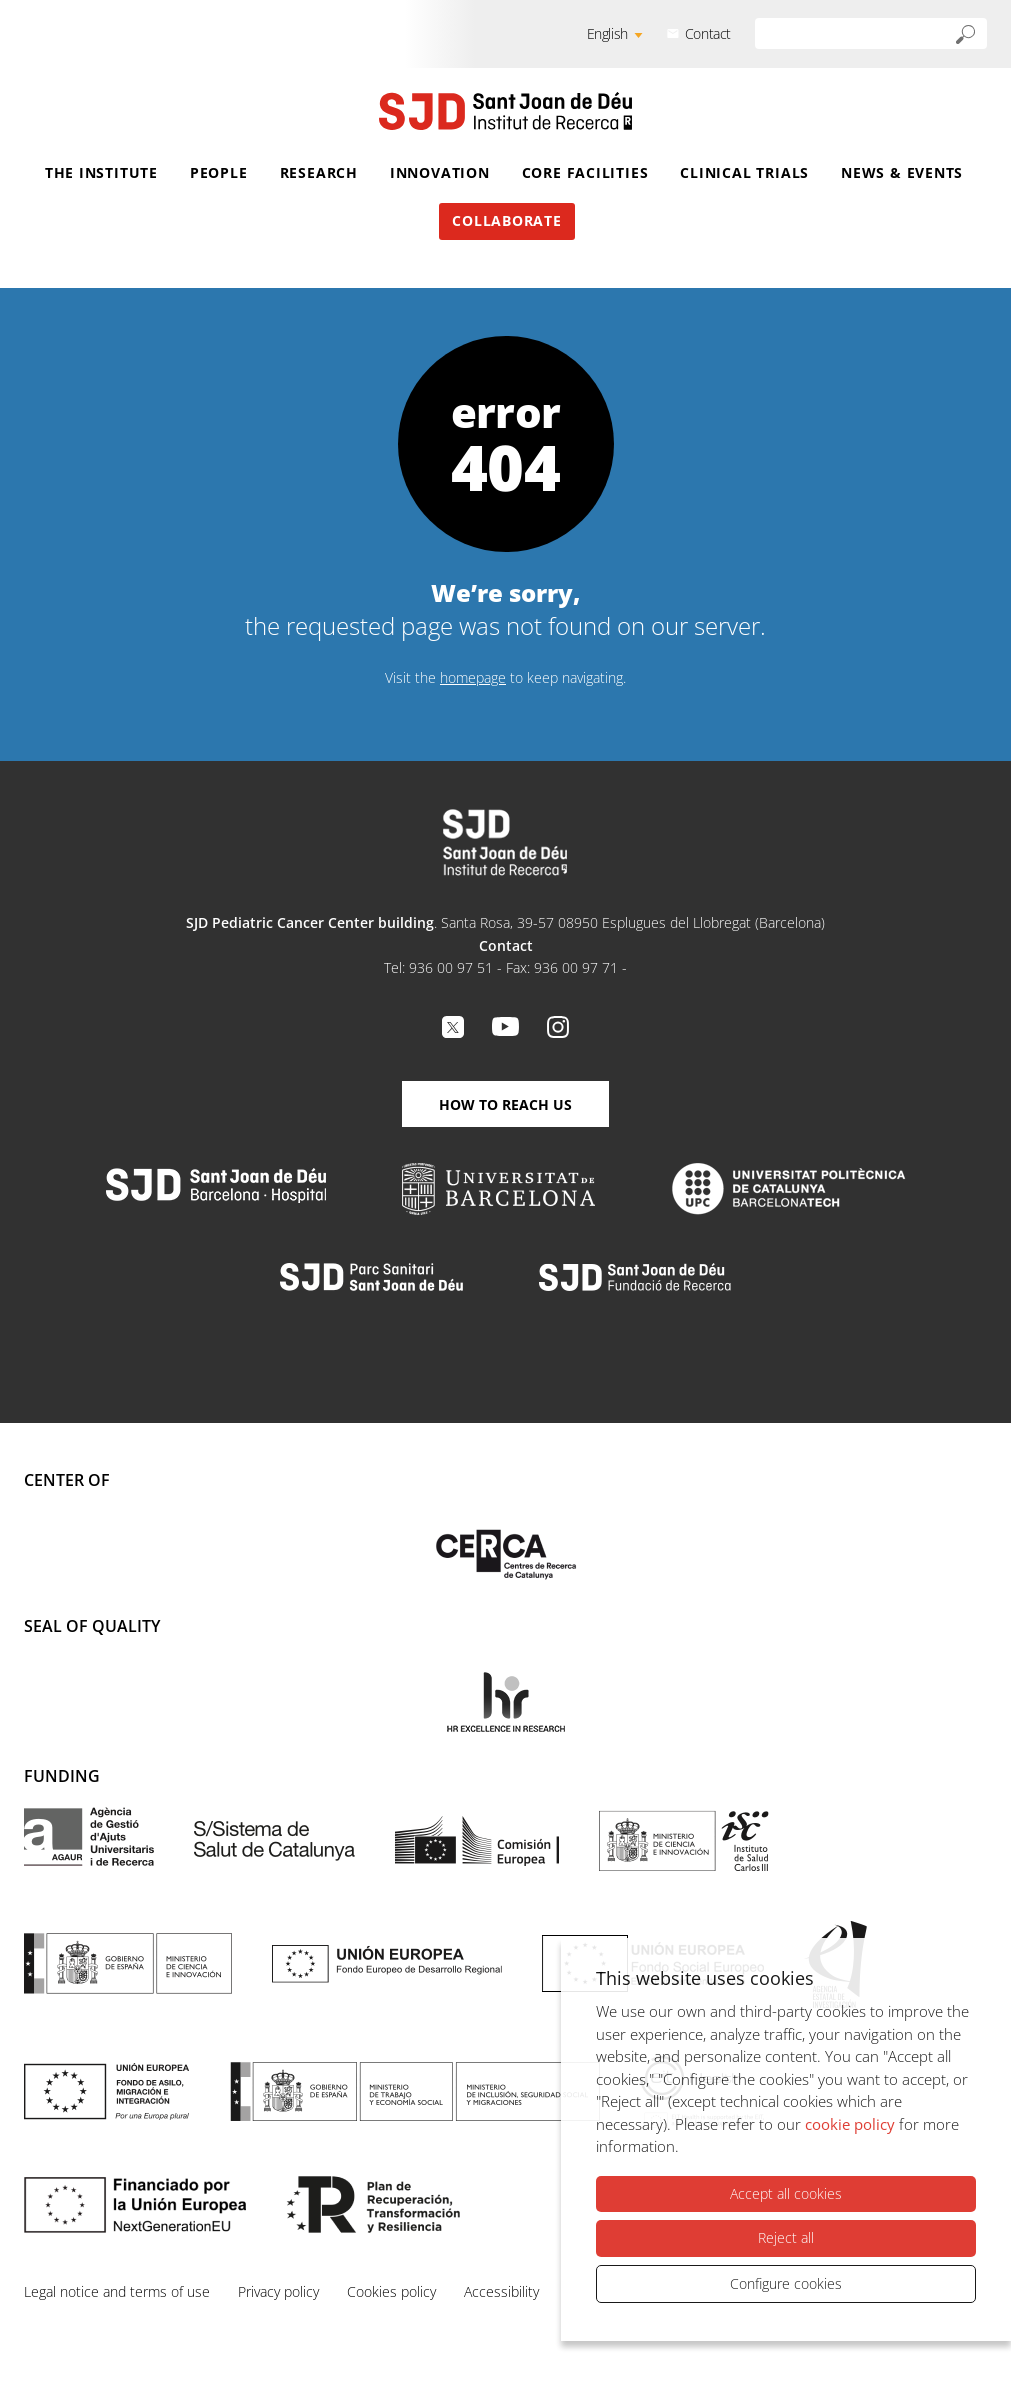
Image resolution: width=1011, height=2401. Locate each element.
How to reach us (505, 1104)
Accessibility (501, 2291)
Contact (708, 33)
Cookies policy (391, 2291)
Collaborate (507, 220)
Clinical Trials (744, 172)
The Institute (101, 172)
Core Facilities (585, 172)
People (219, 172)
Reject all (786, 2237)
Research (319, 172)
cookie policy (850, 2124)
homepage (473, 677)
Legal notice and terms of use (117, 2291)
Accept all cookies (786, 2193)
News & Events (902, 172)
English (607, 33)
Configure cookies (786, 2283)
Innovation (440, 172)
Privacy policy (278, 2291)
